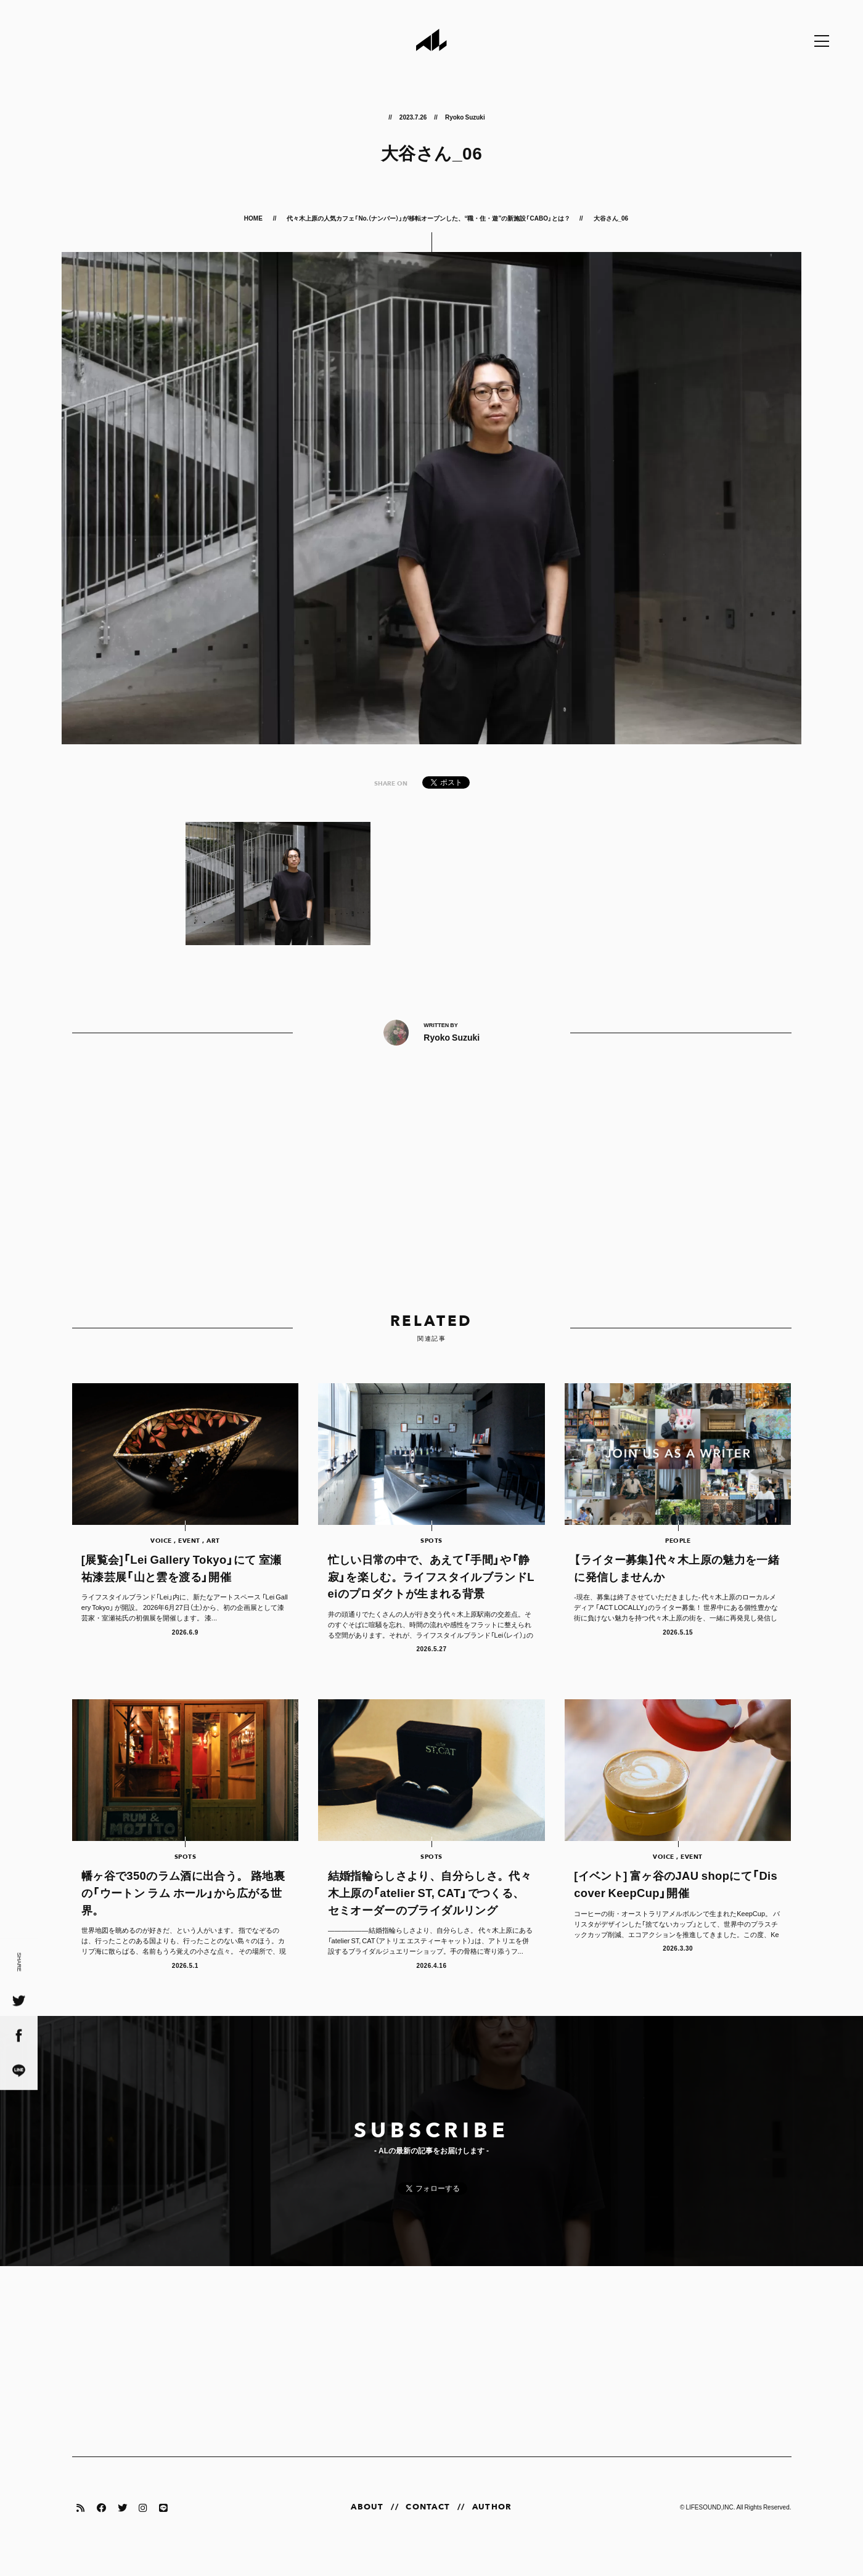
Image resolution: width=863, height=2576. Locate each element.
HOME (254, 217)
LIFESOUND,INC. (710, 2525)
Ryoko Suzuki (465, 116)
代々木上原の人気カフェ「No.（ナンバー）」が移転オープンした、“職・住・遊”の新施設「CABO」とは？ (428, 217)
